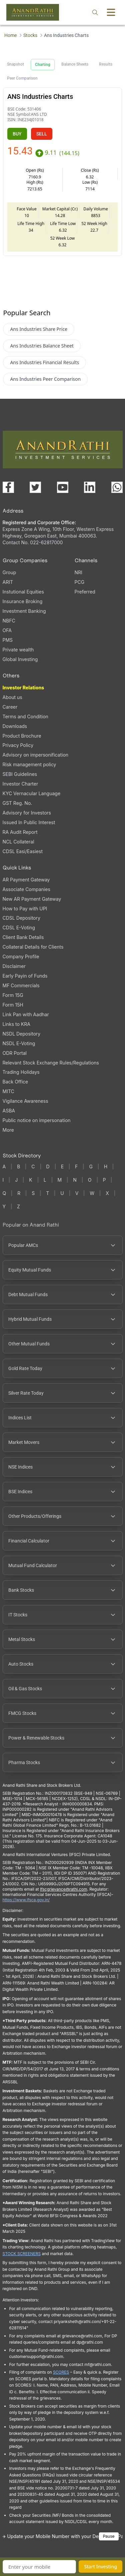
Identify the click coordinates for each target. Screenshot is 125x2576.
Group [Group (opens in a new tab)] (9, 572)
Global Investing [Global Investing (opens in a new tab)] (20, 659)
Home (10, 35)
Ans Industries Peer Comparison (45, 379)
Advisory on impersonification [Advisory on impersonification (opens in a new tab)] (36, 755)
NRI (78, 572)
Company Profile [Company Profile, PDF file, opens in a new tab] (21, 956)
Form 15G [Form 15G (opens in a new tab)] (13, 995)
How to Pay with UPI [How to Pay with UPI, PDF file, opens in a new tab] (25, 908)
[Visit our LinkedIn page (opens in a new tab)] (89, 487)
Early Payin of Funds (25, 976)
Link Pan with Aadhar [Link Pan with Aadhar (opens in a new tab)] (26, 1014)
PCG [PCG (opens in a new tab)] (80, 582)
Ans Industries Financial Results (44, 362)
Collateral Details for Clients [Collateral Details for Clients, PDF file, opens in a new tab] (33, 947)
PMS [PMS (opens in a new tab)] (8, 640)
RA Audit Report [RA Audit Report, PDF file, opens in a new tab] (20, 832)
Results (105, 64)
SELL (41, 133)
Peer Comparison (22, 78)
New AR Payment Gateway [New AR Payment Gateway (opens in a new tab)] (32, 899)
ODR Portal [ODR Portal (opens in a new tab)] (15, 1053)
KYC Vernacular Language (32, 793)
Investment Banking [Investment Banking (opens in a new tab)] (24, 611)
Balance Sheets (74, 64)
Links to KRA (16, 1024)
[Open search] (95, 12)
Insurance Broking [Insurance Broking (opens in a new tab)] (23, 601)
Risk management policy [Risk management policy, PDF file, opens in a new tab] (29, 764)
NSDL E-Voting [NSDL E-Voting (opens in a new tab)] (19, 1043)
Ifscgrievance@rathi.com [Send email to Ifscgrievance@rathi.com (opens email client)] (63, 1889)
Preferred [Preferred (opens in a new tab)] (85, 591)
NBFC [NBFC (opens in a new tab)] (9, 620)
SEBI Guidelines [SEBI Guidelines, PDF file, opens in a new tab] (20, 774)
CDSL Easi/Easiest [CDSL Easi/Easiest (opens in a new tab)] (23, 851)
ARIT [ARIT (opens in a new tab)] (8, 582)
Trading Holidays (21, 1072)
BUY (17, 133)
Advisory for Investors (27, 813)
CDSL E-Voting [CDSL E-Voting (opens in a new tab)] (19, 927)
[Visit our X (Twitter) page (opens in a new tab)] (35, 487)
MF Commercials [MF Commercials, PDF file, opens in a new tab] (21, 985)
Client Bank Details (23, 937)
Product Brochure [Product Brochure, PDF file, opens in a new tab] (22, 736)
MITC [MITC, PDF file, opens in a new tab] (8, 1091)
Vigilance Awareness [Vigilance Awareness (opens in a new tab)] (25, 1101)
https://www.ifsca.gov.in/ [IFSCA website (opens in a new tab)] (26, 1899)
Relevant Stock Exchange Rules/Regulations (51, 1062)
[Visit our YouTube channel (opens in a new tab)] (62, 487)
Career (10, 707)
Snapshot (15, 64)
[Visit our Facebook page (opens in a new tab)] (8, 487)
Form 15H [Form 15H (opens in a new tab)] (13, 1005)
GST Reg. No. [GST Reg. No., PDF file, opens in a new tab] (17, 803)
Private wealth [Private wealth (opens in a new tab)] (18, 649)
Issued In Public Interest (29, 822)
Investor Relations (23, 687)
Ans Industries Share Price (38, 329)
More (8, 1130)
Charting (42, 64)
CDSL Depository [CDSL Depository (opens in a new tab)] (21, 918)
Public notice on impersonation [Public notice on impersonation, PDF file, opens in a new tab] (37, 1120)
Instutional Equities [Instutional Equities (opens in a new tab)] (23, 591)
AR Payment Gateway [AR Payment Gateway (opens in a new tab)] (26, 879)
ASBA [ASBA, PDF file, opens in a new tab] (9, 1110)
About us (12, 697)
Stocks (30, 35)
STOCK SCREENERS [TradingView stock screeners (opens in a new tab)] (22, 2253)
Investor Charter (20, 784)
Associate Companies (26, 889)
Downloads (15, 726)
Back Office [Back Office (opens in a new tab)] (15, 1081)
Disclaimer (14, 966)
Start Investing (100, 2566)
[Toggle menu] (111, 12)
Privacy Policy (18, 745)
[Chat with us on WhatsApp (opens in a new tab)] (117, 487)
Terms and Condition (25, 716)
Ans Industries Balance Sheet (42, 346)
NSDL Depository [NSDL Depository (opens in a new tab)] (22, 1034)
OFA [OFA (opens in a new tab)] (7, 630)
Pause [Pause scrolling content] (109, 2536)
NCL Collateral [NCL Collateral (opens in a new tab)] (18, 841)
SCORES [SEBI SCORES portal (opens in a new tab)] (61, 2372)
